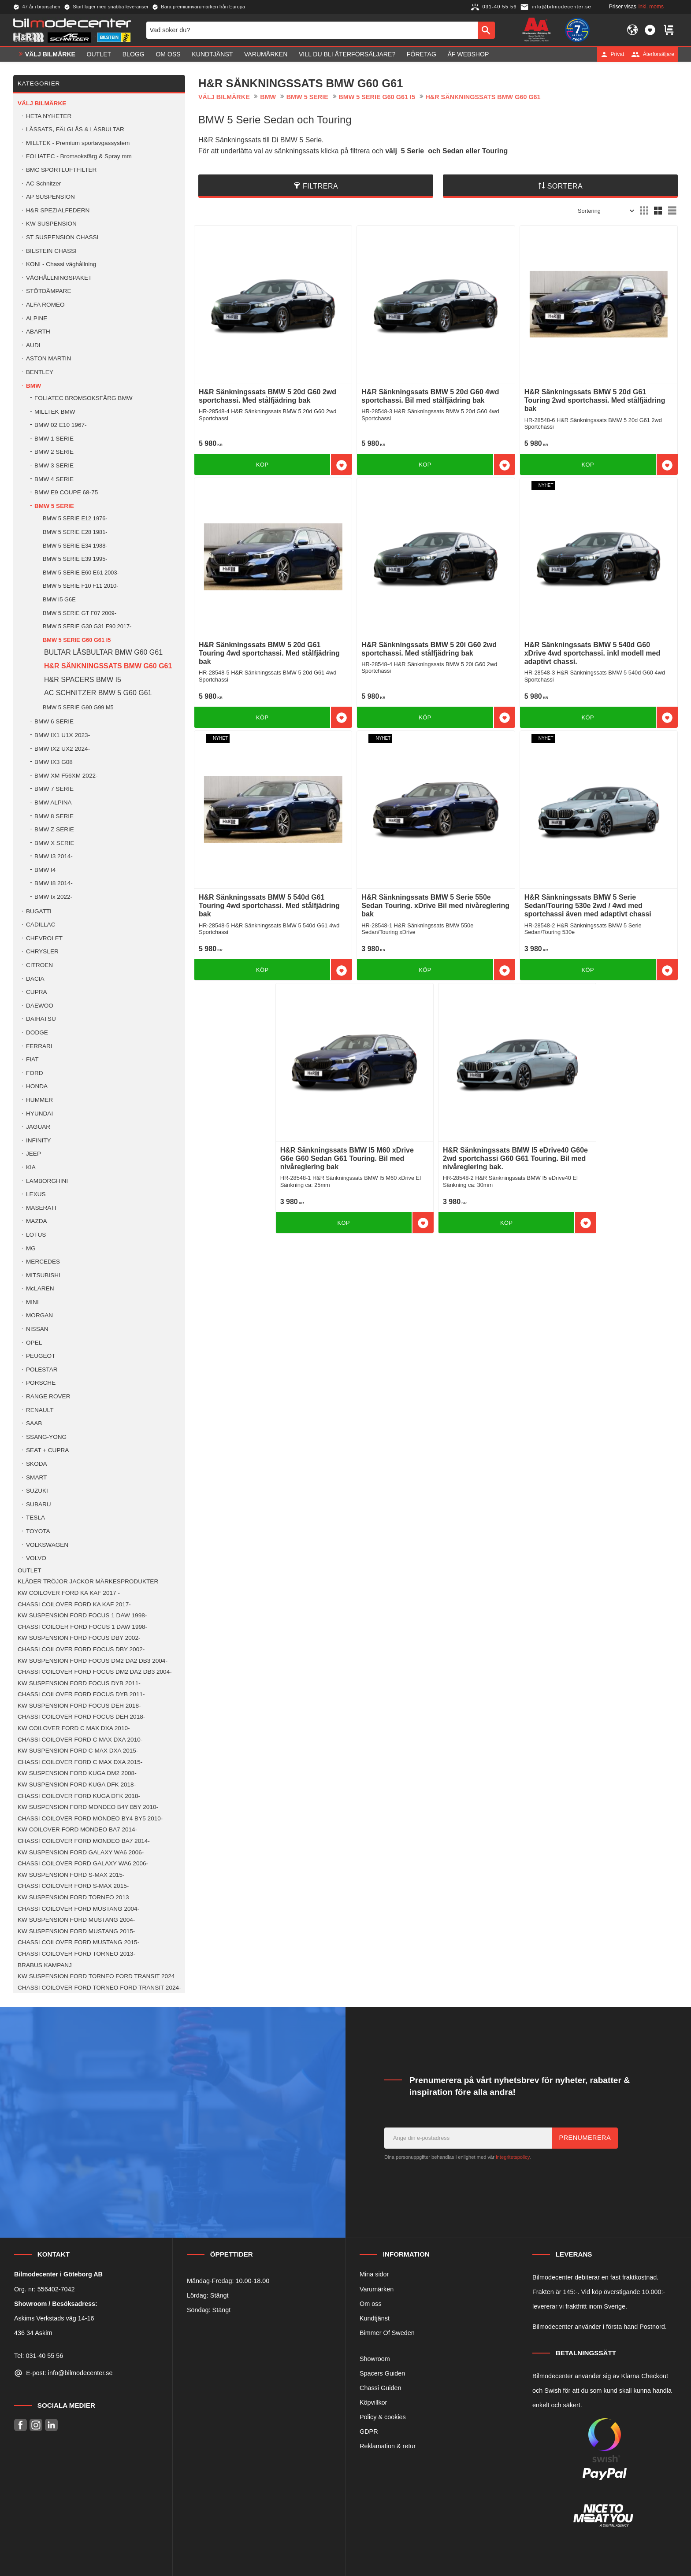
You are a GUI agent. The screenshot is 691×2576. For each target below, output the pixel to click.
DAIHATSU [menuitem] (41, 1019)
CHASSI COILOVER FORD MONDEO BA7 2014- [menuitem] (84, 1841)
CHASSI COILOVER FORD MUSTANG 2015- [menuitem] (78, 1942)
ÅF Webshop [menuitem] (468, 54)
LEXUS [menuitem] (36, 1194)
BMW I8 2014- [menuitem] (53, 883)
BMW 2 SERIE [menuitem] (54, 451)
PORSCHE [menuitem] (41, 1382)
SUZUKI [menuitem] (37, 1490)
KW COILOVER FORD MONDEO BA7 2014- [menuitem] (77, 1829)
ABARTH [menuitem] (38, 331)
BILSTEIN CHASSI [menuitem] (51, 251)
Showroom (375, 2358)
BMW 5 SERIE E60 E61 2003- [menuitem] (81, 572)
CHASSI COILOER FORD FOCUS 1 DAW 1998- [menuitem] (82, 1626)
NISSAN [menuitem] (37, 1329)
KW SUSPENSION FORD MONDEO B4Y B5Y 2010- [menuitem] (88, 1807)
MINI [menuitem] (32, 1302)
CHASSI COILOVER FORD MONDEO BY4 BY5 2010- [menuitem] (90, 1818)
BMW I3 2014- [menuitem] (53, 856)
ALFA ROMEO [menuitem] (45, 304)
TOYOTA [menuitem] (38, 1531)
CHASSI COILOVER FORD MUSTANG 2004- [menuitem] (78, 1908)
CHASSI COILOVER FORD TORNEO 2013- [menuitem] (76, 1953)
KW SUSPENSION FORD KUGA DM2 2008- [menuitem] (77, 1773)
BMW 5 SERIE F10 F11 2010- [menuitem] (80, 585)
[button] (650, 30)
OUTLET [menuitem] (99, 54)
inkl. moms (651, 7)
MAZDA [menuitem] (36, 1221)
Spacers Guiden (382, 2373)
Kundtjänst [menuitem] (212, 54)
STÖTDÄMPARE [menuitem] (48, 291)
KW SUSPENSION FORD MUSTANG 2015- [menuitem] (76, 1931)
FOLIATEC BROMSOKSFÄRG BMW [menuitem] (83, 398)
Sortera (565, 186)
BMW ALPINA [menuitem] (53, 802)
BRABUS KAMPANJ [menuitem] (45, 1965)
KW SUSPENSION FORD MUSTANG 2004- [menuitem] (76, 1919)
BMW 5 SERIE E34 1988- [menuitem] (75, 545)
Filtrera (320, 186)
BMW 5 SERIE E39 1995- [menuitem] (75, 559)
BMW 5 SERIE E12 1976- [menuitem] (75, 518)
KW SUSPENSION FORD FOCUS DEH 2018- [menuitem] (79, 1705)
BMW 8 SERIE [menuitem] (54, 816)
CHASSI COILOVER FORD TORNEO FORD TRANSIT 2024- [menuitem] (99, 1987)
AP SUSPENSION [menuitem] (50, 196)
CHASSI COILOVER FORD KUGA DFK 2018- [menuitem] (79, 1796)
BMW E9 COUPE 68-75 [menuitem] (66, 492)
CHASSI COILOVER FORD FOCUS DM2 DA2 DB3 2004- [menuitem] (95, 1671)
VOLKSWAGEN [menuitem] (47, 1545)
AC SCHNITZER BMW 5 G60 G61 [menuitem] (98, 693)
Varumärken (377, 2289)
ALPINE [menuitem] (36, 318)
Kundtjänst (375, 2318)
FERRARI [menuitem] (39, 1046)
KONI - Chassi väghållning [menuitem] (61, 264)
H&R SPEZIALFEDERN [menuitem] (57, 210)
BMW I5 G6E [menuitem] (59, 599)
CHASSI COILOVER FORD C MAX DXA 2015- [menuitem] (80, 1762)
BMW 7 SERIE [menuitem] (54, 789)
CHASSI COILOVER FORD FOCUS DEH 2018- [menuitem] (81, 1716)
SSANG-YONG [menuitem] (46, 1437)
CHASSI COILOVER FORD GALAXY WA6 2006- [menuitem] (83, 1863)
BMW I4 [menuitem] (45, 870)
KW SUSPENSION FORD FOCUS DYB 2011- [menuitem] (79, 1683)
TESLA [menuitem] (35, 1517)
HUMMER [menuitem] (39, 1100)
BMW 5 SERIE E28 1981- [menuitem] (75, 532)
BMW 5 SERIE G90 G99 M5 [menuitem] (78, 707)
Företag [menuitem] (421, 54)
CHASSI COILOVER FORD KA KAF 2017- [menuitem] (74, 1604)
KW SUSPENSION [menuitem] (51, 223)
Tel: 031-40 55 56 (38, 2355)
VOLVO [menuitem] (36, 1558)
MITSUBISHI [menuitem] (43, 1275)
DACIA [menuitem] (35, 978)
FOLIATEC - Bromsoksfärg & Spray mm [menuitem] (79, 156)
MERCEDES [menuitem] (43, 1261)
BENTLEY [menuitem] (39, 372)
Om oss (371, 2303)
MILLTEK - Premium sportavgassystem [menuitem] (78, 143)
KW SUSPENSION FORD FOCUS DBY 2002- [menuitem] (79, 1638)
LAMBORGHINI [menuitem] (47, 1181)
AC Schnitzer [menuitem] (43, 183)
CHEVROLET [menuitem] (44, 938)
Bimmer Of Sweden (387, 2332)
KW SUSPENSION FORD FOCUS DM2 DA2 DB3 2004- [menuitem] (92, 1660)
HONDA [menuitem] (37, 1086)
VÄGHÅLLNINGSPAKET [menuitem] (59, 277)
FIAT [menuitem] (32, 1059)
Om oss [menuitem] (168, 54)
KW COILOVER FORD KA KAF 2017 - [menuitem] (69, 1593)
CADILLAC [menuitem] (40, 924)
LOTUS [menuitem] (36, 1234)
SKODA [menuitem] (36, 1463)
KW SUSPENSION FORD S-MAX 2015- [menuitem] (71, 1875)
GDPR (369, 2431)
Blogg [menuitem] (134, 54)
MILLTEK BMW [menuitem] (54, 411)
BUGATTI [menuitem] (39, 911)
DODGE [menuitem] (37, 1032)
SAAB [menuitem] (34, 1423)
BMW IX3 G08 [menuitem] (53, 762)
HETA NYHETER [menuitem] (48, 116)
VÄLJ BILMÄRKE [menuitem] (50, 54)
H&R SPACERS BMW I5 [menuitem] (82, 679)
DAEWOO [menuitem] (39, 1005)
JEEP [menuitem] (33, 1153)
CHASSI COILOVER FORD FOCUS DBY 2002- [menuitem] (81, 1649)
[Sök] (486, 30)
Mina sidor (374, 2274)
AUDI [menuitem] (33, 345)
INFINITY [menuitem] (38, 1140)
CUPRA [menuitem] (36, 992)
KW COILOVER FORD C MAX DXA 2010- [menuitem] (74, 1728)
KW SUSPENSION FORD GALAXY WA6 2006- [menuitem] (81, 1852)
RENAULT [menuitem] (39, 1410)
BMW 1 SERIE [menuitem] (54, 438)
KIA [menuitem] (31, 1167)
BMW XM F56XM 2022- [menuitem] (66, 775)
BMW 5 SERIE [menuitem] (54, 506)
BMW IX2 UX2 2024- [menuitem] (62, 748)
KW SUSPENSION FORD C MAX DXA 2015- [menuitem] (78, 1750)
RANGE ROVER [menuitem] (48, 1396)
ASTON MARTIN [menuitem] (48, 358)
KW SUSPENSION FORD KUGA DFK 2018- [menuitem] (77, 1784)
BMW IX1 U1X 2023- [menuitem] (62, 735)
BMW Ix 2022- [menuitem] (53, 896)
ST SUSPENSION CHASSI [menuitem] (62, 237)
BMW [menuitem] (33, 385)
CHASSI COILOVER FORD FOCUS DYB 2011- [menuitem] (81, 1694)
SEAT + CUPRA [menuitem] (47, 1450)
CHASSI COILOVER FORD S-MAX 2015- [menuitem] (73, 1886)
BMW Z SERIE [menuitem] (54, 829)
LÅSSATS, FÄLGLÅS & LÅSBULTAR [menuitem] (75, 129)
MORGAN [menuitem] (39, 1315)
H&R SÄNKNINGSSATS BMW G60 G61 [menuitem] (108, 666)
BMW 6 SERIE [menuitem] (54, 721)
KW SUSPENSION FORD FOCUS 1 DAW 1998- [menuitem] (82, 1615)
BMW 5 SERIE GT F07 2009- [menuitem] (79, 613)
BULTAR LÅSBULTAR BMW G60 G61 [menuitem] (103, 652)
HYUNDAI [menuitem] (39, 1113)
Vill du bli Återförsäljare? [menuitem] (347, 54)
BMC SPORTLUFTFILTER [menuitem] (61, 170)
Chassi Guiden (380, 2387)
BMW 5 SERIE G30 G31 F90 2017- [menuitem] (87, 626)
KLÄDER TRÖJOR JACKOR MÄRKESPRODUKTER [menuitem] (88, 1581)
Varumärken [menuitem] (265, 54)
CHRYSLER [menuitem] (42, 951)
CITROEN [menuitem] (39, 965)
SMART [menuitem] (36, 1477)
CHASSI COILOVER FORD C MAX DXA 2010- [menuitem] (80, 1739)
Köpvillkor (373, 2402)
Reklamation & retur (388, 2446)
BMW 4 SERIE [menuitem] (54, 479)
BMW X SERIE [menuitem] (54, 843)
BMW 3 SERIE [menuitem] (54, 465)
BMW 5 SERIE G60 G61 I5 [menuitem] (77, 640)
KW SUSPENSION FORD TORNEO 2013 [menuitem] (73, 1897)
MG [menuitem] (31, 1248)
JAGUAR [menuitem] (38, 1126)
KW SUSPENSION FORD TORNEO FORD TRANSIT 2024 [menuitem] (96, 1976)
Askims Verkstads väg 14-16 (54, 2318)
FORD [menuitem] (34, 1073)
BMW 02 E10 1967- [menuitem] (60, 425)
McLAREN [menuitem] (40, 1288)
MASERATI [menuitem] (41, 1208)
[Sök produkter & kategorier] (312, 30)
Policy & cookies (383, 2416)
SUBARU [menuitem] (38, 1504)
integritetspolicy (512, 2157)
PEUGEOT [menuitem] (40, 1356)
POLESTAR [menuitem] (42, 1369)
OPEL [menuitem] (34, 1342)
